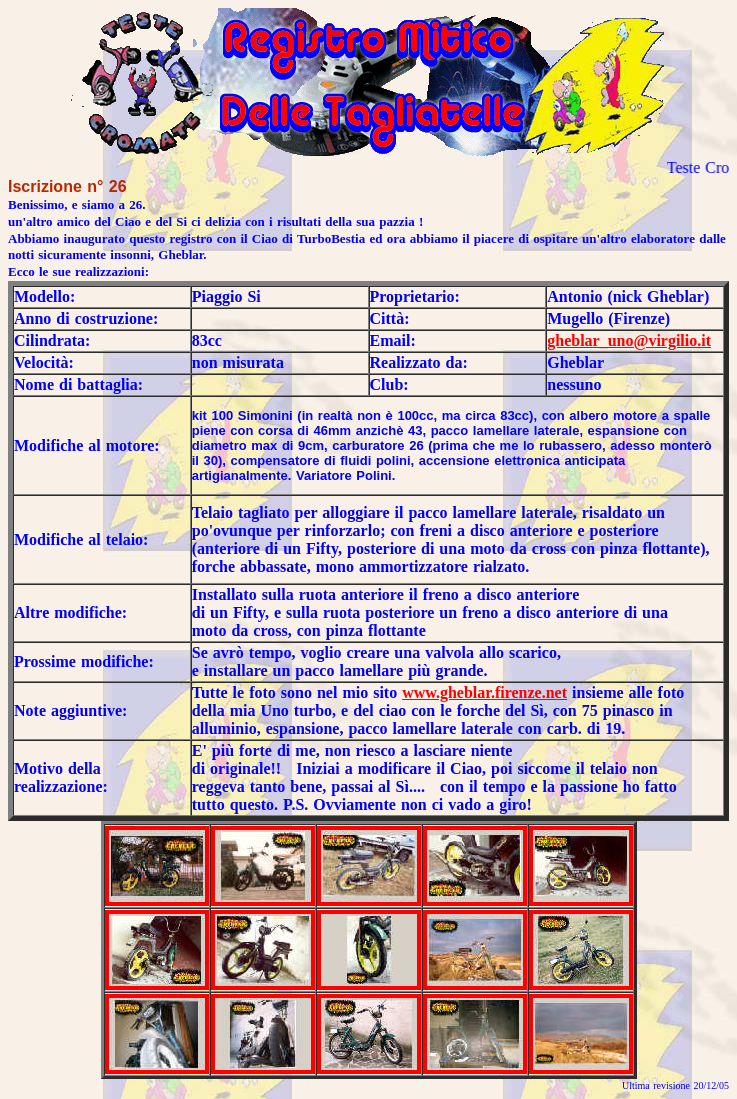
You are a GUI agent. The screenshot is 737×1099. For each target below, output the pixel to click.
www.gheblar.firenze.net (484, 692)
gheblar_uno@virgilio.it (629, 340)
